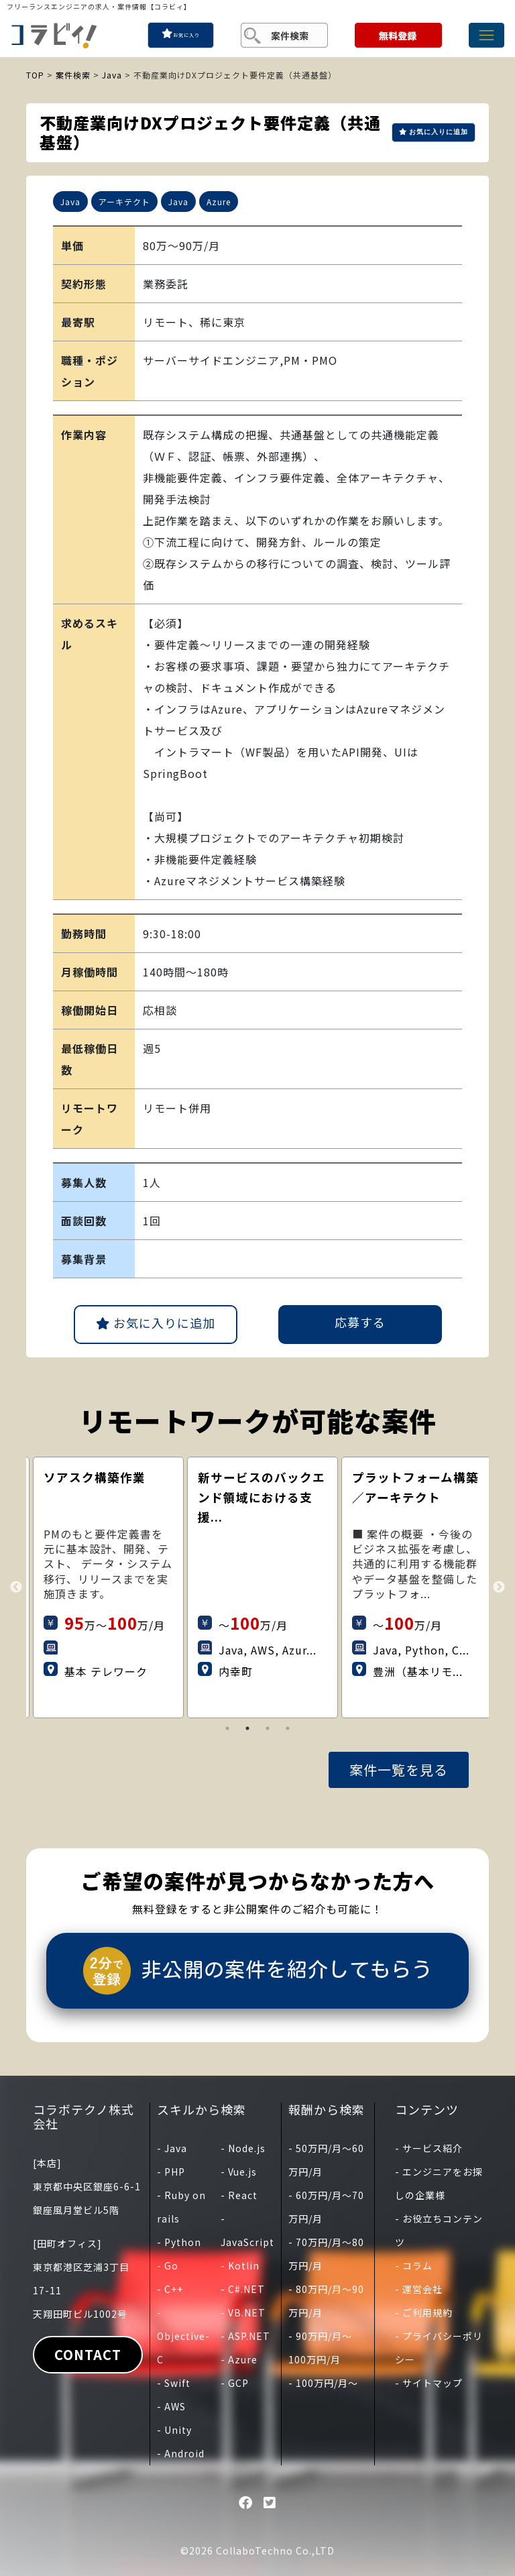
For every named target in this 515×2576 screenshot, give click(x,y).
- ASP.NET (245, 2336)
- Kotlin (240, 2265)
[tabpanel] (153, 1587)
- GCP (235, 2383)
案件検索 (73, 74)
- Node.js (243, 2148)
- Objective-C (183, 2336)
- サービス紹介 (429, 2148)
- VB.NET (243, 2312)
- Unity (174, 2430)
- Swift (173, 2383)
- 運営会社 (419, 2289)
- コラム (414, 2265)
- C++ (170, 2289)
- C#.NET (243, 2289)
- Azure (239, 2359)
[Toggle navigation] (486, 35)
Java (112, 74)
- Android (181, 2453)
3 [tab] (267, 1728)
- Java (172, 2148)
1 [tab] (227, 1728)
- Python (179, 2242)
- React (239, 2195)
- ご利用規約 (424, 2312)
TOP (35, 74)
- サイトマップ (429, 2383)
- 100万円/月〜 (323, 2383)
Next (499, 1587)
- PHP (171, 2171)
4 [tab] (287, 1728)
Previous (16, 1587)
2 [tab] (247, 1728)
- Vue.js (239, 2171)
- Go (167, 2265)
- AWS (171, 2406)
